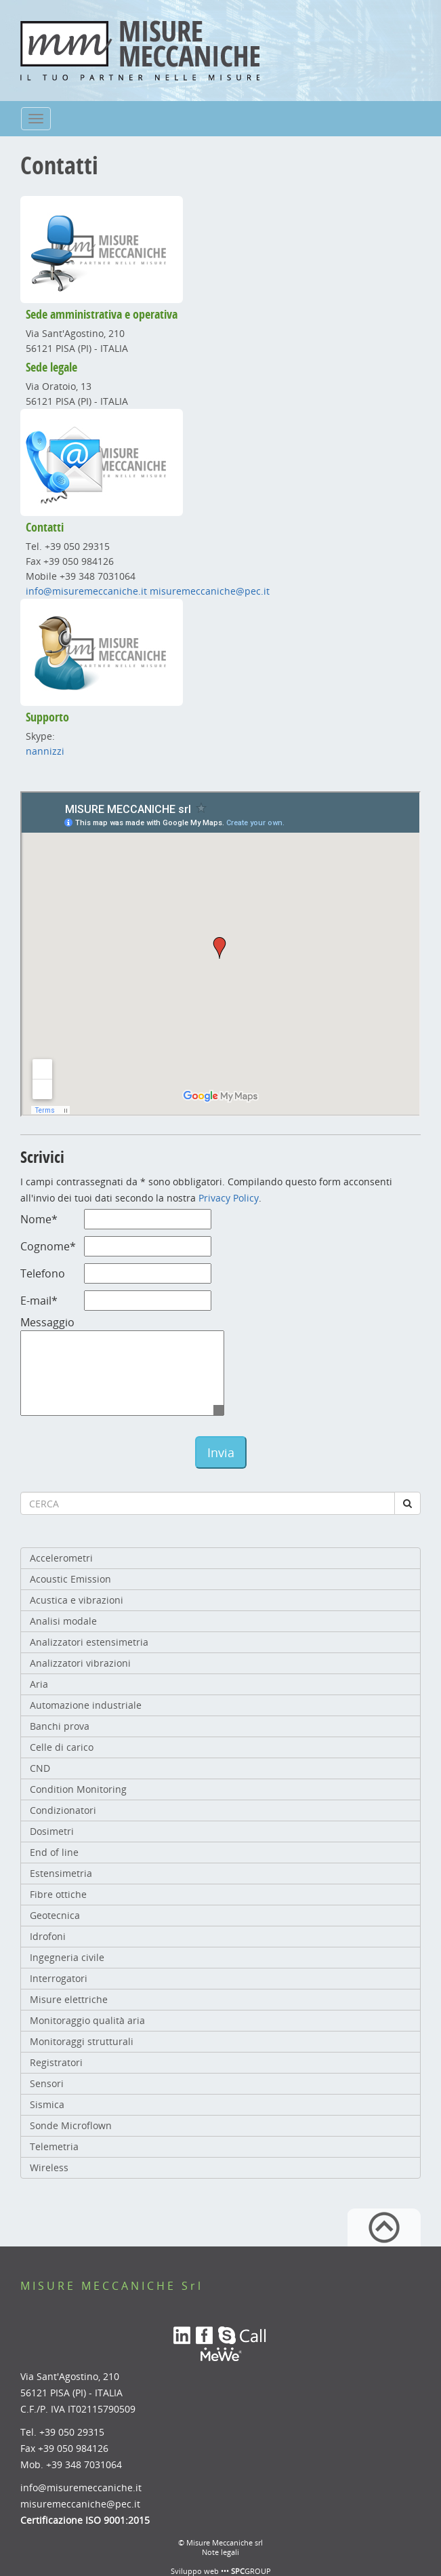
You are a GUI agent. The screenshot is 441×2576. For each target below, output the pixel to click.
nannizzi (45, 751)
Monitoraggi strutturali (81, 2041)
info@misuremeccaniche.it (86, 590)
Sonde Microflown (71, 2125)
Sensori (47, 2083)
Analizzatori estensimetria (89, 1642)
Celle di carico (61, 1747)
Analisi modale (63, 1620)
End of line (54, 1852)
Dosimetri (52, 1831)
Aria (39, 1684)
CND (40, 1768)
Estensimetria (61, 1873)
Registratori (56, 2062)
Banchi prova (59, 1726)
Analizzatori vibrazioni (80, 1663)
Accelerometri (61, 1557)
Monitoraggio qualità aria (87, 2020)
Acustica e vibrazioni (76, 1599)
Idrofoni (48, 1936)
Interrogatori (58, 1978)
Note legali (220, 2552)
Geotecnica (55, 1915)
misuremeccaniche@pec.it (210, 590)
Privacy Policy (228, 1197)
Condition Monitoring (78, 1789)
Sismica (47, 2104)
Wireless (49, 2167)
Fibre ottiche (58, 1894)
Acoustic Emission (70, 1578)
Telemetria (54, 2146)
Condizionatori (63, 1810)
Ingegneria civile (67, 1957)
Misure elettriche (69, 1999)
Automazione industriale (86, 1705)
